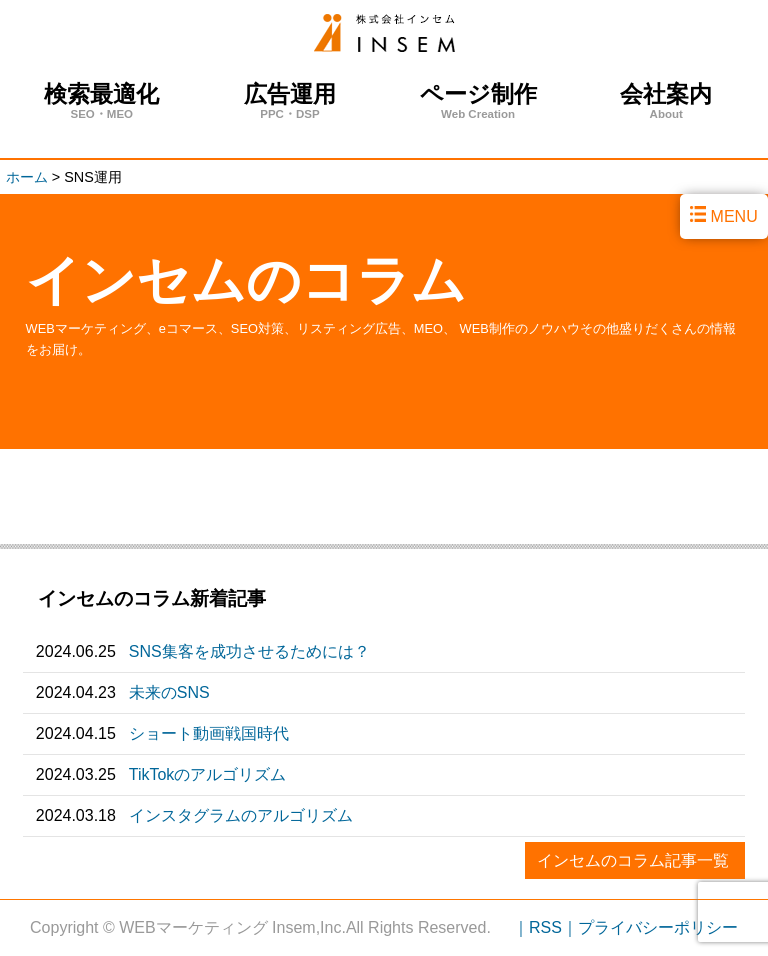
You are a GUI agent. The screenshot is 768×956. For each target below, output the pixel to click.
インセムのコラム (246, 280)
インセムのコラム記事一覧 (633, 860)
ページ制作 (478, 101)
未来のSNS (169, 692)
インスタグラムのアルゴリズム (241, 815)
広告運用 (290, 101)
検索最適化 (102, 101)
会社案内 (666, 101)
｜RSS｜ (545, 927)
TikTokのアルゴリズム (208, 774)
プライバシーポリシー (658, 927)
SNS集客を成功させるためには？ (249, 651)
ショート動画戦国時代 (209, 733)
